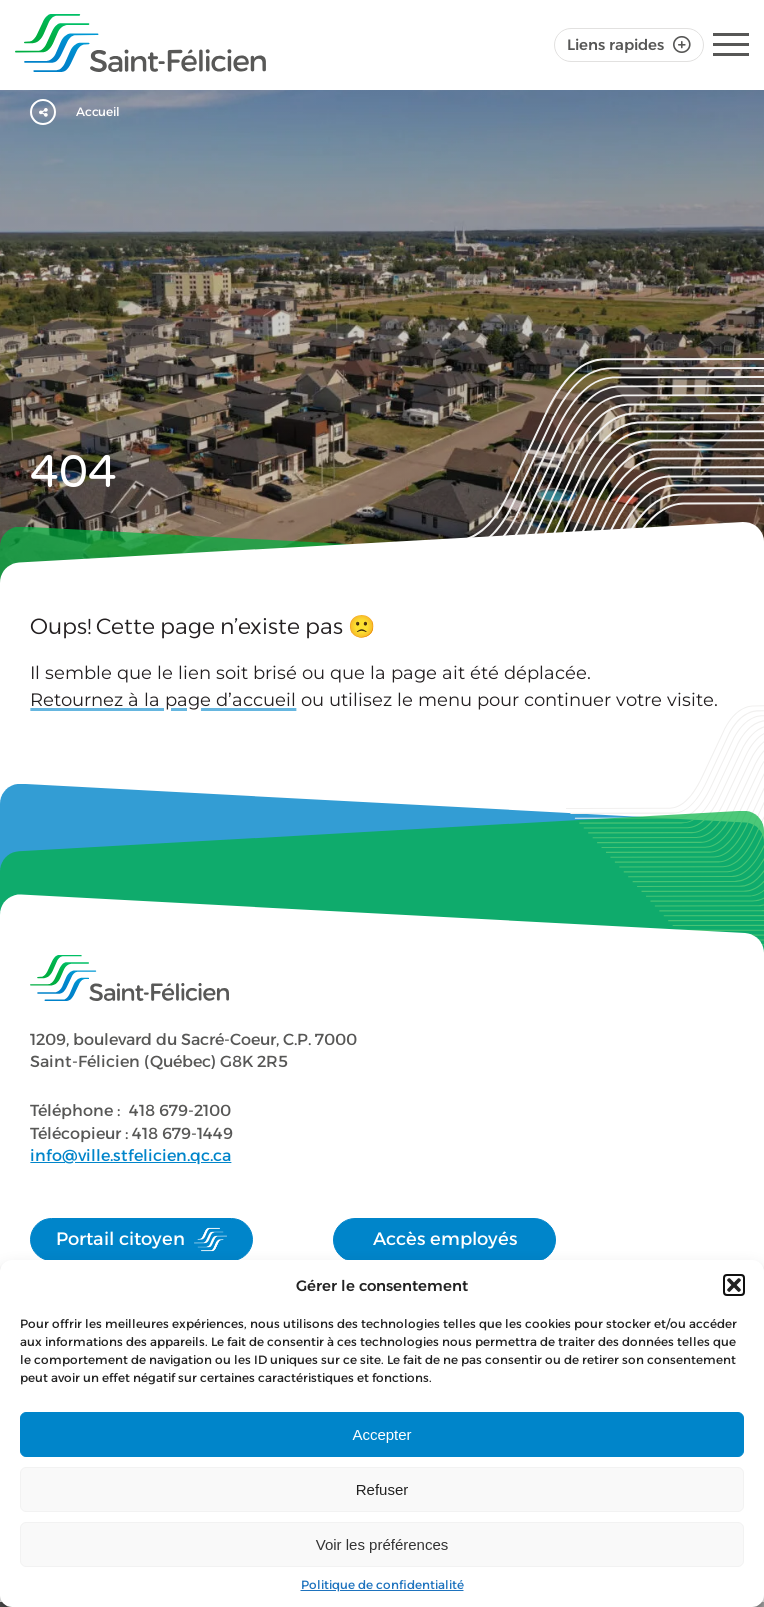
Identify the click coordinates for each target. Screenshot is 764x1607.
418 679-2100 (180, 1110)
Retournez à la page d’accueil (163, 700)
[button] (734, 1285)
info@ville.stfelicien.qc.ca (130, 1155)
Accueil (99, 112)
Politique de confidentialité (382, 1584)
